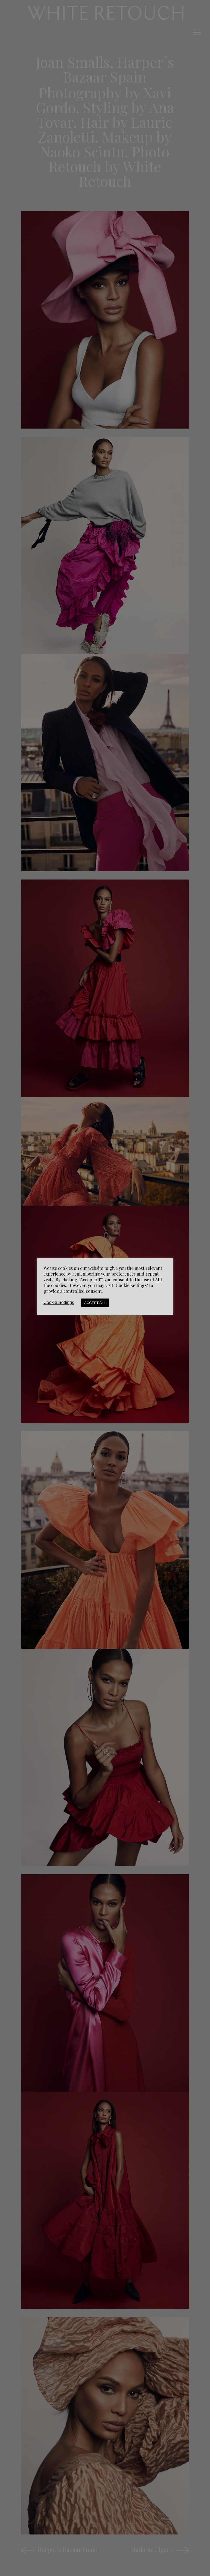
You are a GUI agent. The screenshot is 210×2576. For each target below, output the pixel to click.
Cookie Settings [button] (58, 1302)
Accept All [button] (95, 1303)
